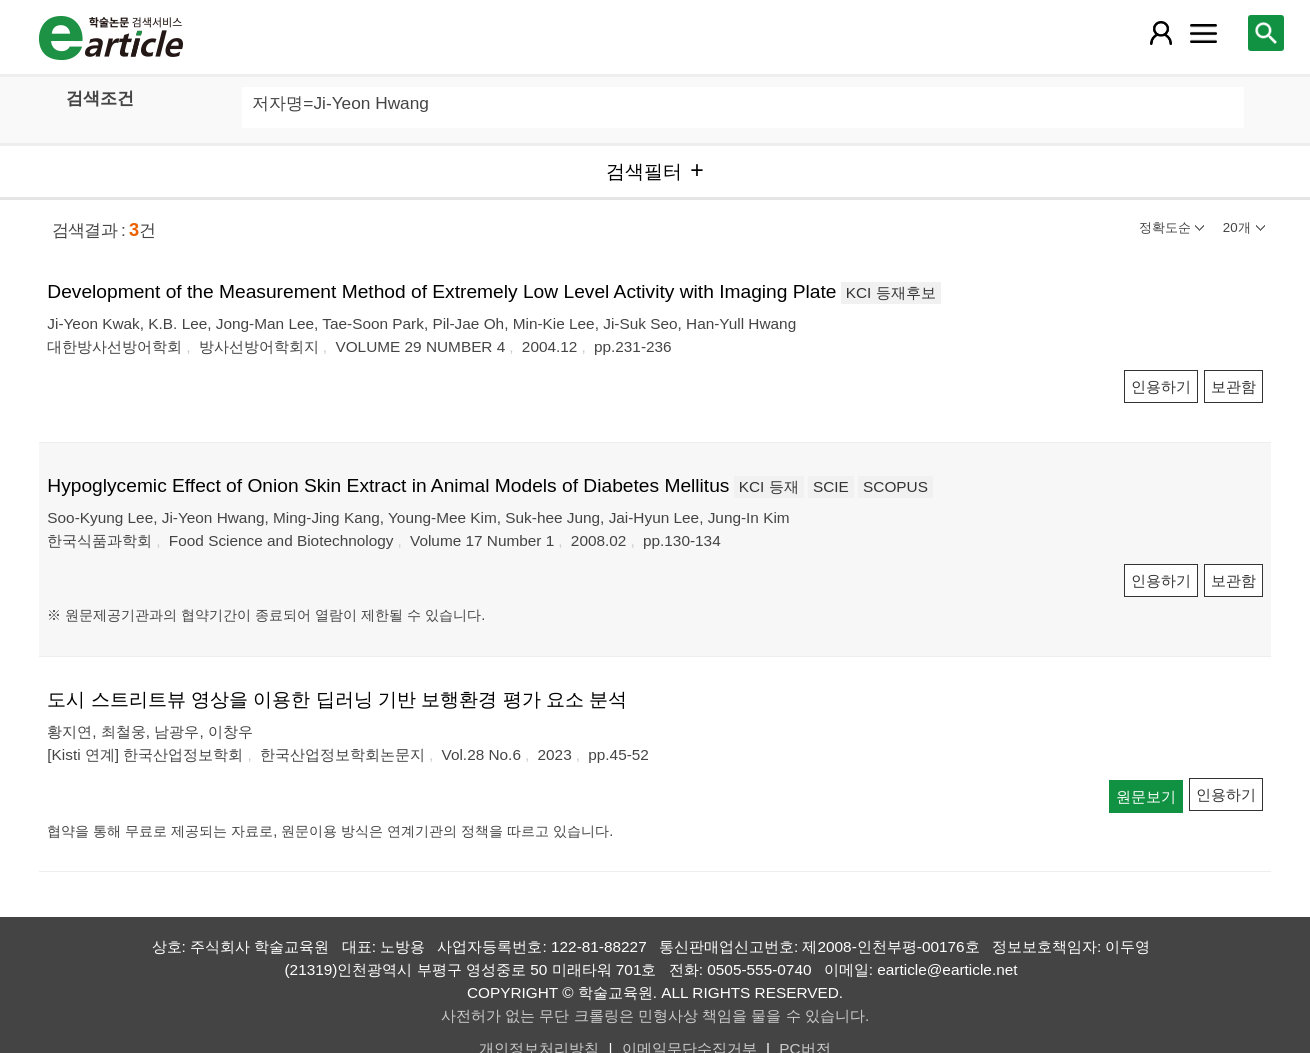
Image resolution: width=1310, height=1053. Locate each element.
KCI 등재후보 (891, 292)
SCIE (831, 486)
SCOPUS (895, 486)
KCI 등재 (769, 486)
